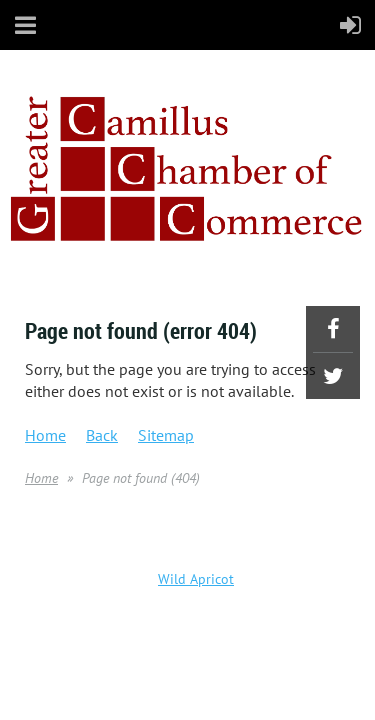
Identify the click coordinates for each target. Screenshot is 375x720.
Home (45, 435)
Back (102, 435)
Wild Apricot (196, 579)
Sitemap (166, 435)
